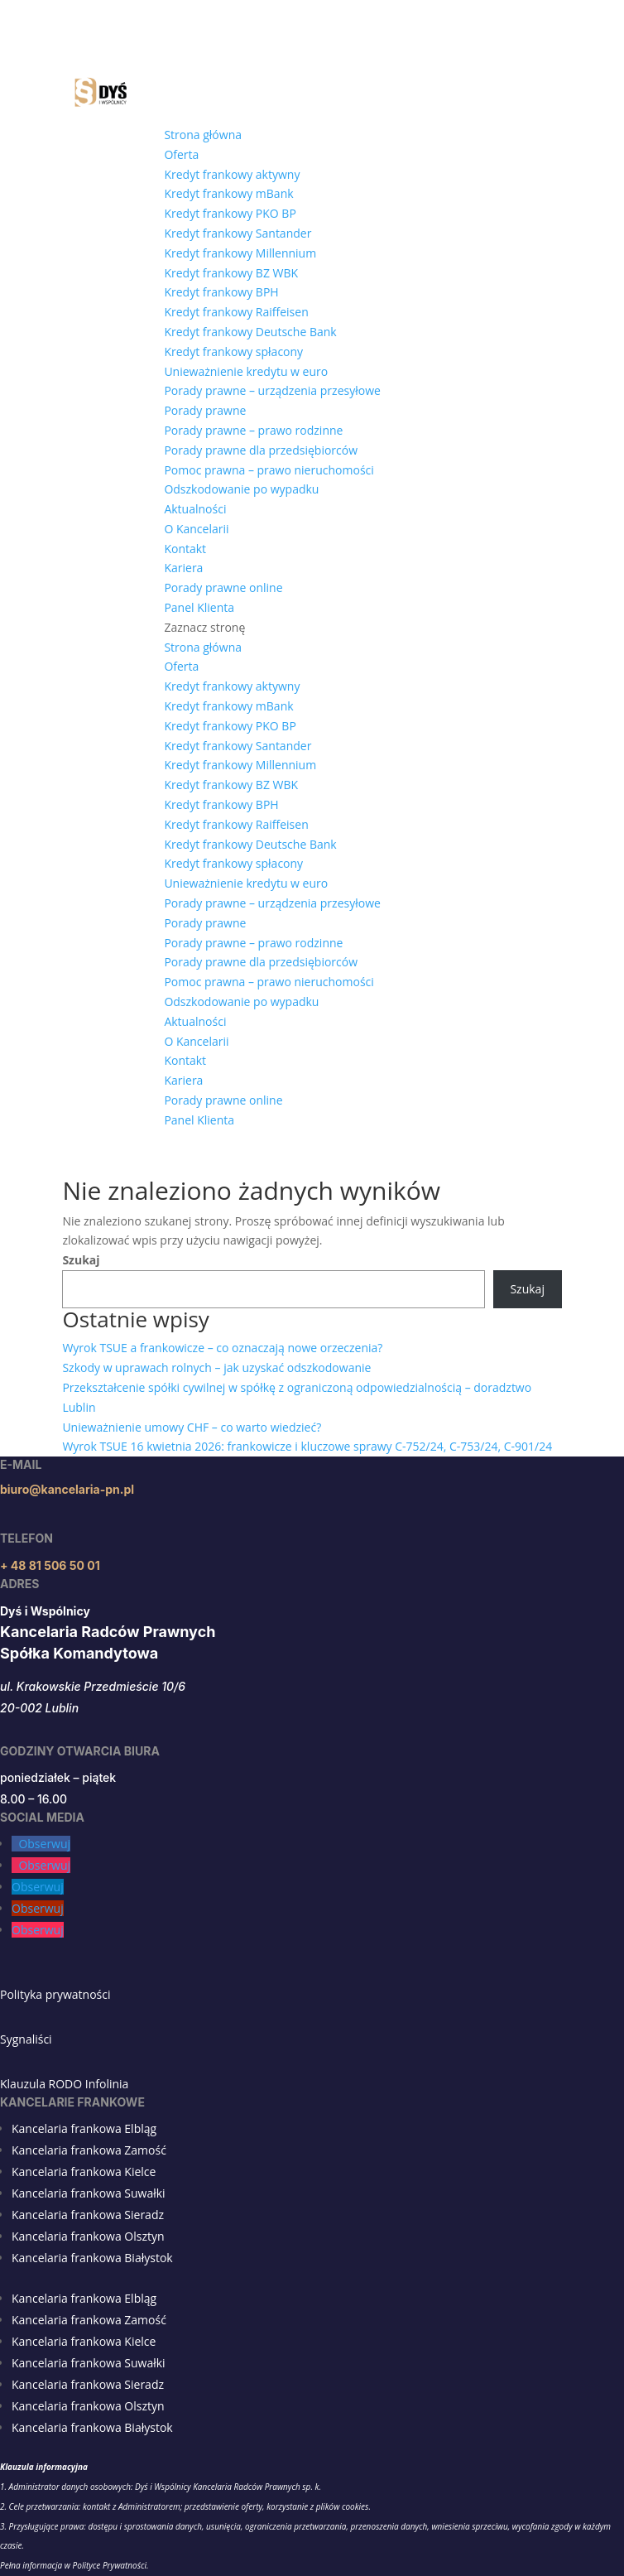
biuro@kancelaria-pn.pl (67, 1489)
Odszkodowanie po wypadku (241, 489)
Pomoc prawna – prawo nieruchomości (268, 470)
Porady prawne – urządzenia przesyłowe (272, 390)
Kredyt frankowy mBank (228, 193)
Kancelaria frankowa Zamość (89, 2150)
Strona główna (203, 134)
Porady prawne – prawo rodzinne (253, 430)
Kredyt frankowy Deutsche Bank (250, 331)
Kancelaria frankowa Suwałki (89, 2193)
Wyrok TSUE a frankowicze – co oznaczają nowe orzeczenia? (222, 1347)
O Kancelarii (196, 529)
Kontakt (185, 548)
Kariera (183, 567)
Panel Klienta (199, 607)
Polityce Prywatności (109, 2565)
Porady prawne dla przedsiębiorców (261, 450)
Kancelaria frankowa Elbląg (84, 2128)
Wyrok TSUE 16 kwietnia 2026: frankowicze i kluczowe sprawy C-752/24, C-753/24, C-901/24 (307, 1446)
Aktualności (195, 509)
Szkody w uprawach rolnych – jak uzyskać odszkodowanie (216, 1367)
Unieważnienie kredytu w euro (246, 371)
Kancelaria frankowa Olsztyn (88, 2236)
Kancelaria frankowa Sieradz (88, 2214)
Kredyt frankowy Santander (237, 233)
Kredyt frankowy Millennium (240, 253)
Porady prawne (205, 410)
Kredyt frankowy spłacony (233, 351)
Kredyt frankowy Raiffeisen (236, 312)
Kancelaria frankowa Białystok (92, 2257)
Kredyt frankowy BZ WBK (231, 273)
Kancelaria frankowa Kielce (84, 2171)
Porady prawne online (223, 587)
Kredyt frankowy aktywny (232, 174)
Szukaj (80, 1260)
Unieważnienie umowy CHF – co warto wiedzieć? (191, 1427)
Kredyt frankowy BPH (221, 292)
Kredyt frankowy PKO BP (229, 213)
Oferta (181, 154)
